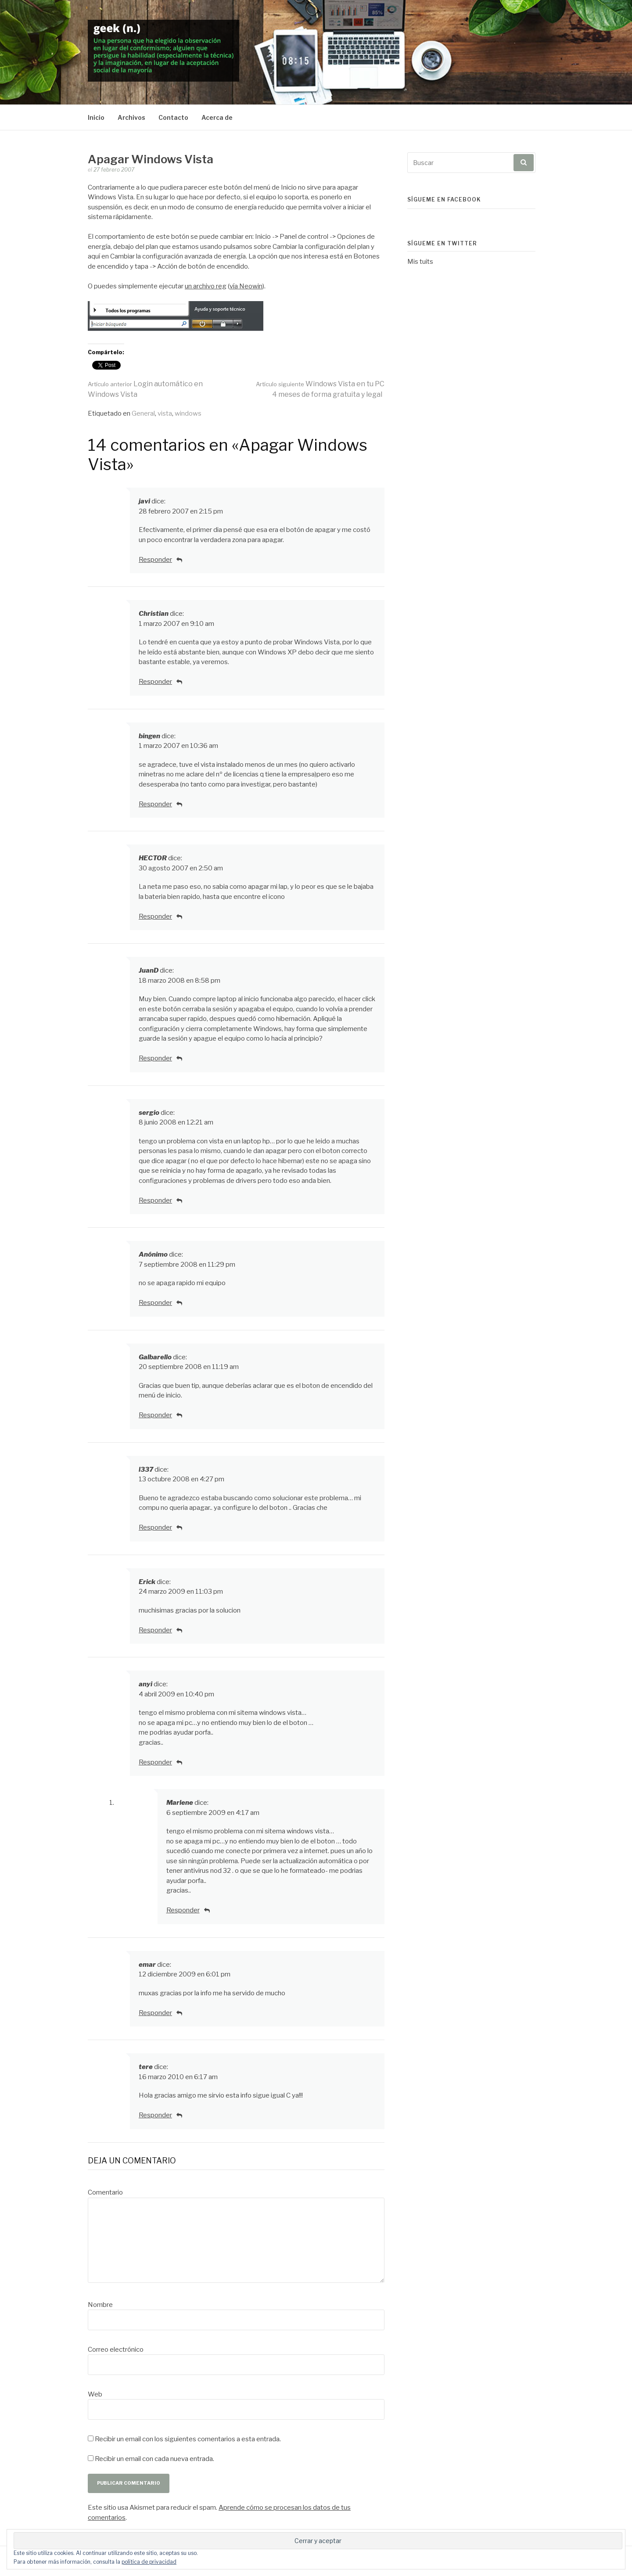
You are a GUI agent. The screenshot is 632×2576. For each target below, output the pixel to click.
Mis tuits (420, 262)
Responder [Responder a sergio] (155, 1200)
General (143, 413)
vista (165, 413)
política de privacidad (149, 2561)
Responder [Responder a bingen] (155, 804)
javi (144, 501)
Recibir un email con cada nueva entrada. (154, 2459)
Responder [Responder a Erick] (155, 1630)
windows (188, 413)
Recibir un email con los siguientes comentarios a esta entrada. (188, 2439)
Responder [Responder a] (155, 1303)
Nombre (100, 2305)
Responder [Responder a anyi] (155, 1762)
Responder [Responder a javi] (155, 560)
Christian (154, 614)
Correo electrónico (116, 2349)
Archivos (131, 117)
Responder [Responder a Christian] (155, 682)
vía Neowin (246, 286)
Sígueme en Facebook (444, 199)
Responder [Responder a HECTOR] (155, 916)
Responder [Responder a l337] (155, 1527)
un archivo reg (205, 286)
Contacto (173, 117)
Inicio (96, 117)
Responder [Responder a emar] (155, 2013)
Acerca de (217, 117)
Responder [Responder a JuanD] (155, 1058)
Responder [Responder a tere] (155, 2115)
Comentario (105, 2192)
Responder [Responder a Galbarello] (155, 1415)
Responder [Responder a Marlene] (183, 1910)
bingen (149, 736)
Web (95, 2394)
